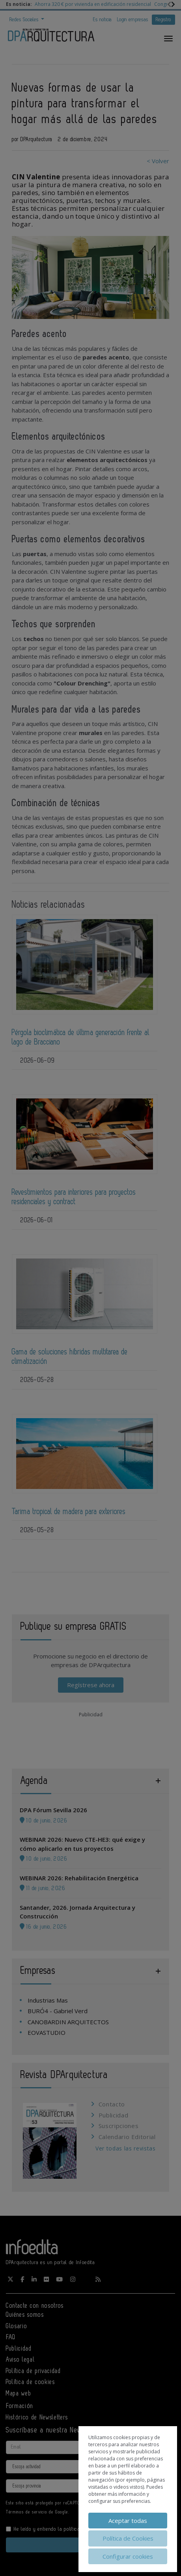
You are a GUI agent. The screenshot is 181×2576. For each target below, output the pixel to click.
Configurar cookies (128, 2556)
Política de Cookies (128, 2538)
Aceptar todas (127, 2520)
